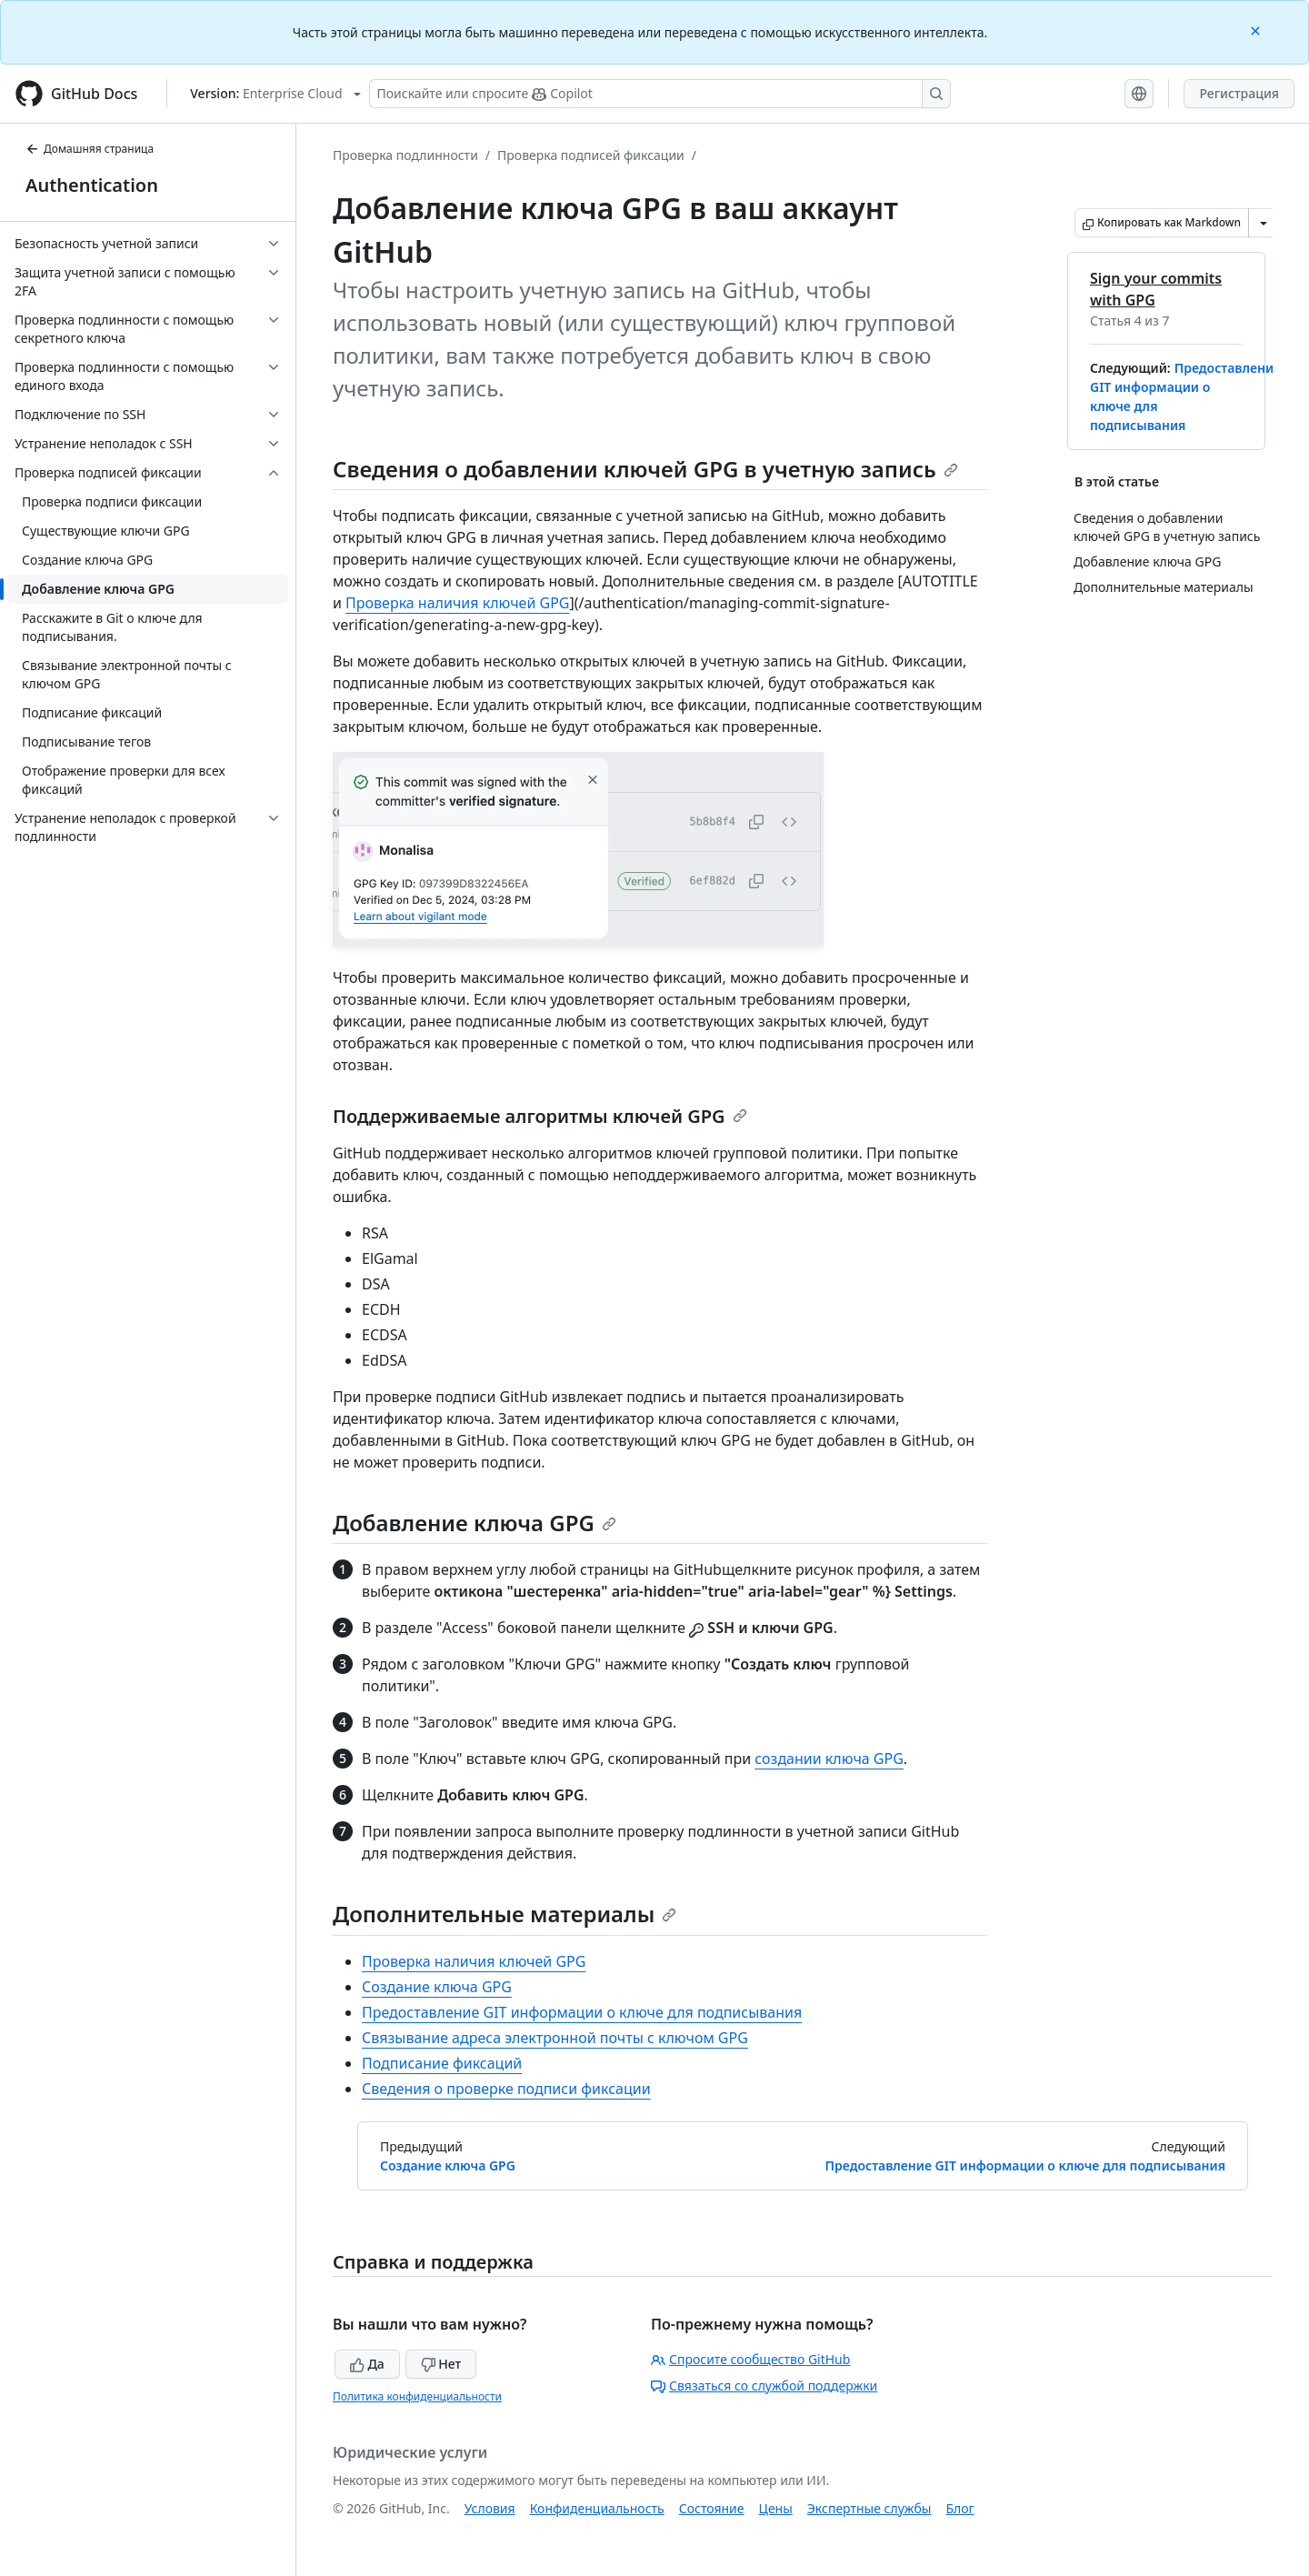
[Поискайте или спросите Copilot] (660, 93)
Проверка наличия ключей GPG (457, 603)
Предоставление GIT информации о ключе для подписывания (582, 2012)
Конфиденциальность (597, 2508)
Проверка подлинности (405, 155)
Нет (441, 2363)
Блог (959, 2508)
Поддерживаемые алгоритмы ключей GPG (540, 1116)
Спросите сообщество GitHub (750, 2359)
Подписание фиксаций (442, 2063)
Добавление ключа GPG (474, 1523)
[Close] (1257, 29)
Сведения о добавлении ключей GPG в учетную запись (645, 469)
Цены (776, 2508)
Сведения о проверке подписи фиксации (506, 2089)
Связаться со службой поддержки (764, 2385)
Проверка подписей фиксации (590, 155)
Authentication (91, 185)
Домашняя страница (89, 148)
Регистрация (1239, 93)
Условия (490, 2508)
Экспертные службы (869, 2508)
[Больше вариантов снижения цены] (1263, 222)
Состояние (711, 2508)
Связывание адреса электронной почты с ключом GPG (555, 2038)
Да (367, 2363)
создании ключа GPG (828, 1759)
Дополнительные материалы (504, 1914)
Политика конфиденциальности (417, 2396)
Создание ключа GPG (437, 1987)
